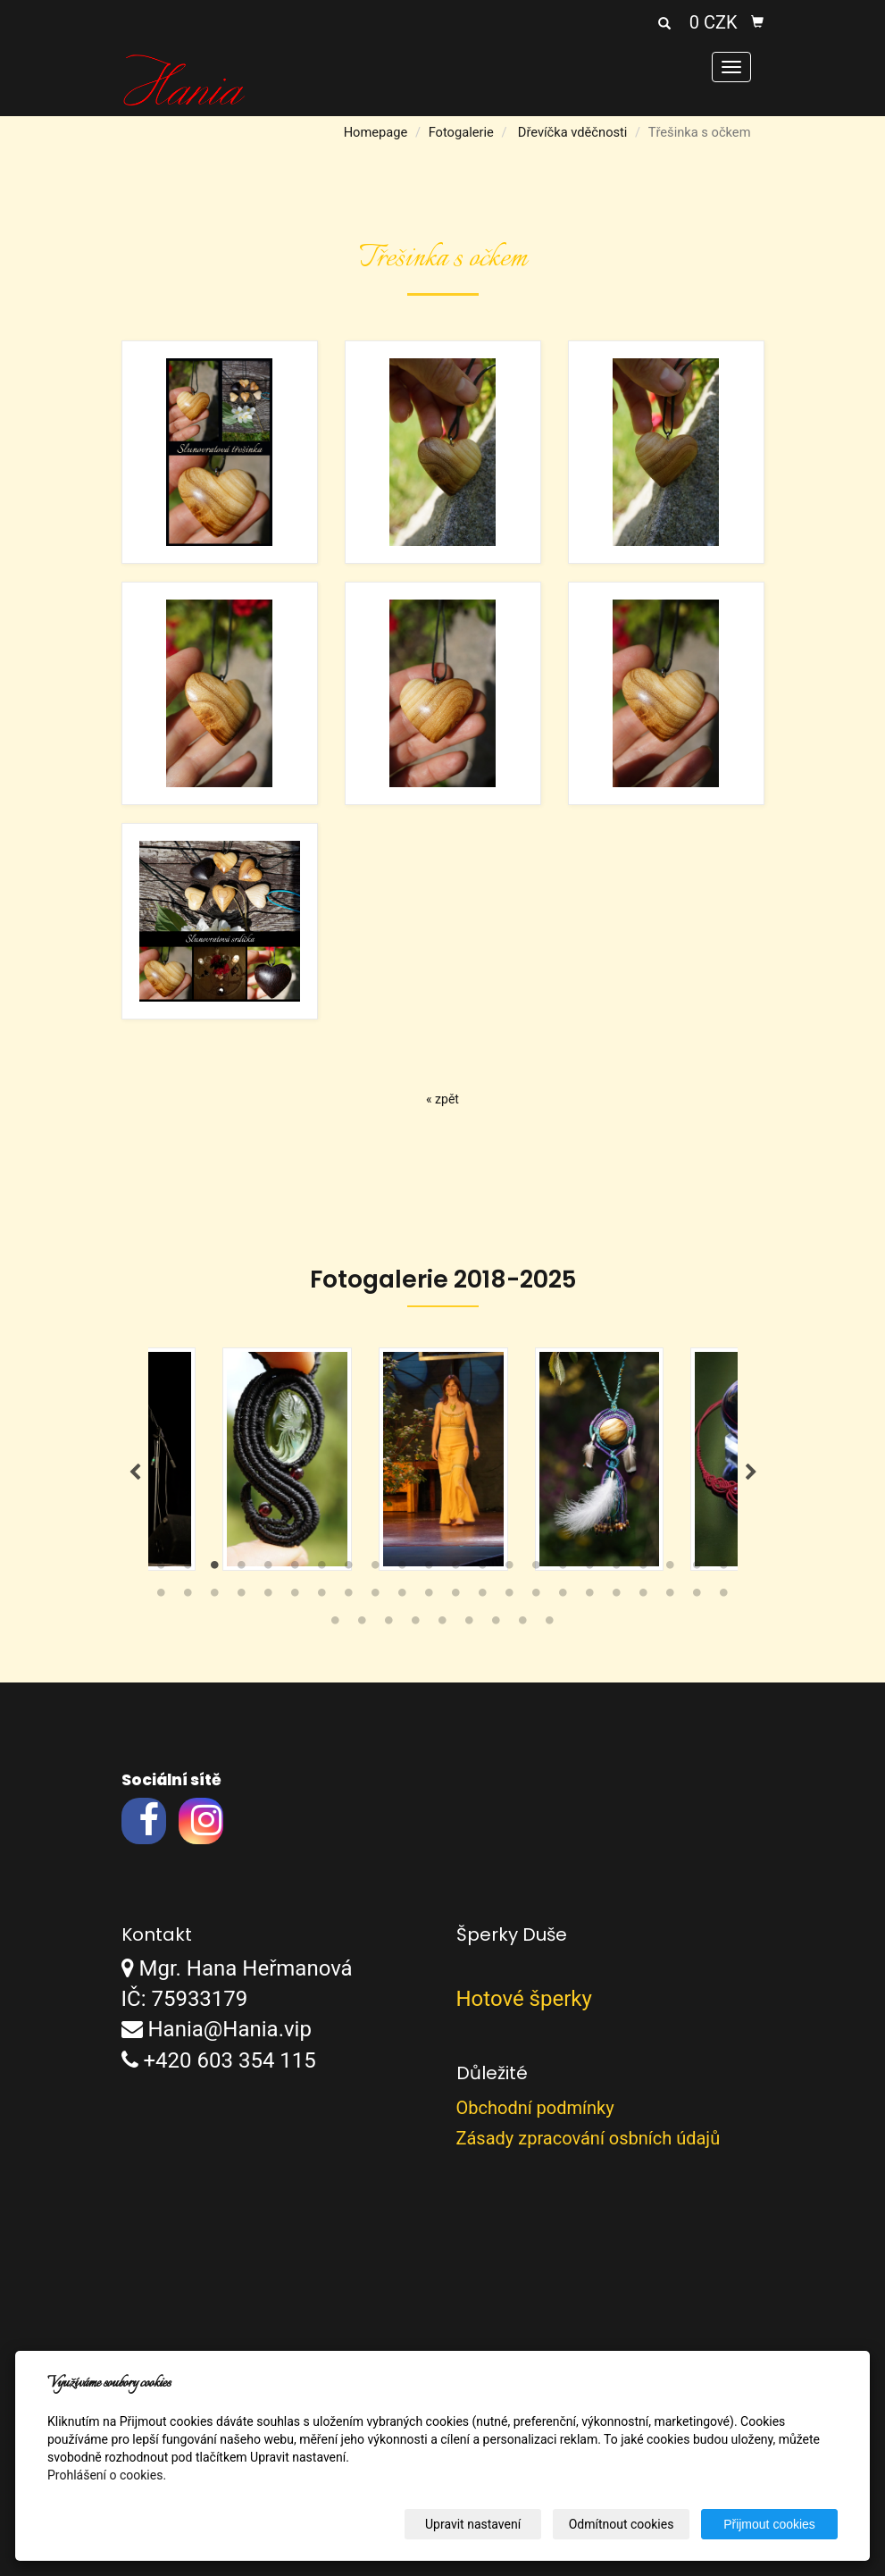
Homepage (376, 132)
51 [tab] (496, 1624)
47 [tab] (389, 1624)
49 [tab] (443, 1624)
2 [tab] (188, 1569)
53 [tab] (550, 1624)
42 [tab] (671, 1597)
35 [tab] (483, 1597)
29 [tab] (322, 1597)
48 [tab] (416, 1624)
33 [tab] (429, 1597)
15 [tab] (537, 1569)
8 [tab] (349, 1569)
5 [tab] (269, 1569)
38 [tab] (563, 1597)
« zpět (442, 1099)
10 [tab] (403, 1569)
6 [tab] (296, 1569)
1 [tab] (162, 1569)
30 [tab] (349, 1597)
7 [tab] (322, 1569)
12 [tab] (456, 1569)
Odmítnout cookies (621, 2524)
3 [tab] (215, 1569)
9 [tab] (376, 1569)
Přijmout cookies (769, 2524)
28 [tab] (296, 1597)
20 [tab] (671, 1569)
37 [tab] (537, 1597)
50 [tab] (470, 1624)
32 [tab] (403, 1597)
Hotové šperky (524, 1998)
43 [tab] (697, 1597)
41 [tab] (644, 1597)
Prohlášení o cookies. (106, 2475)
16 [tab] (563, 1569)
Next (751, 1472)
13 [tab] (483, 1569)
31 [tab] (376, 1597)
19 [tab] (644, 1569)
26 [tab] (242, 1597)
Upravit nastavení (473, 2524)
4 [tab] (242, 1569)
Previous (135, 1472)
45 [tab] (336, 1624)
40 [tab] (617, 1597)
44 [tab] (724, 1597)
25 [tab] (215, 1597)
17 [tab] (590, 1569)
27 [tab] (269, 1597)
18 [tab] (617, 1569)
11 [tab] (429, 1569)
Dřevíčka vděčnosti (573, 132)
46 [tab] (363, 1624)
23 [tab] (162, 1597)
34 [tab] (456, 1597)
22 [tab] (724, 1569)
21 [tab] (697, 1569)
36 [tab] (510, 1597)
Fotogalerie (461, 132)
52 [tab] (523, 1624)
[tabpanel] (443, 1459)
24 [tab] (188, 1597)
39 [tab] (590, 1597)
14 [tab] (510, 1569)
